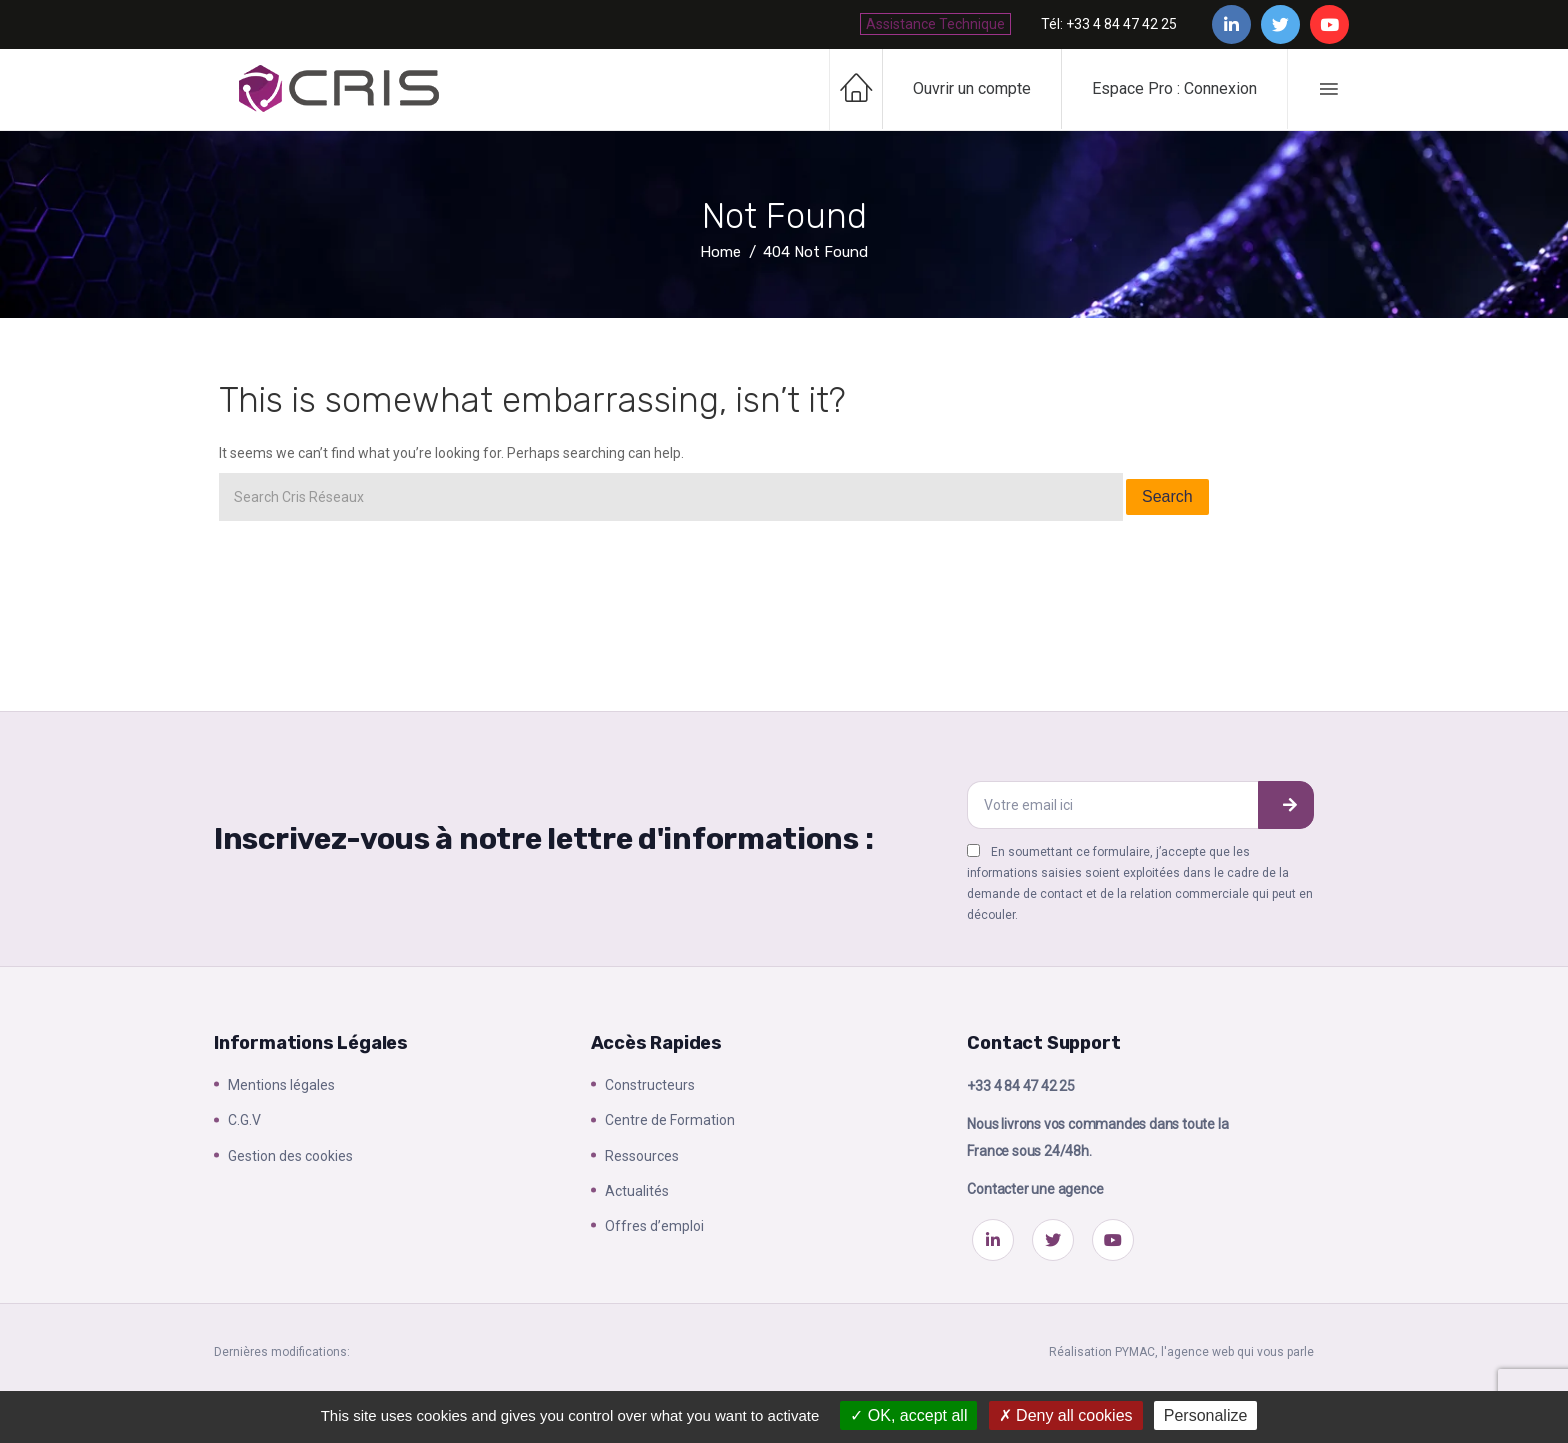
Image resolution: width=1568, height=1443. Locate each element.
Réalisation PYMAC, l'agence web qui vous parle (1181, 1352)
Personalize (1206, 1415)
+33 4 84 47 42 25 (1021, 1086)
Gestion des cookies (290, 1156)
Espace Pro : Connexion (1174, 88)
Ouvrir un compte (972, 88)
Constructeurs (650, 1085)
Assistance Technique (935, 24)
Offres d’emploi (654, 1226)
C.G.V (244, 1120)
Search (1167, 496)
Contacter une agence (1035, 1189)
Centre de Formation (670, 1120)
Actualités (637, 1191)
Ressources (642, 1156)
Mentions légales (281, 1085)
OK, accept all (908, 1415)
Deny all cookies (1066, 1415)
